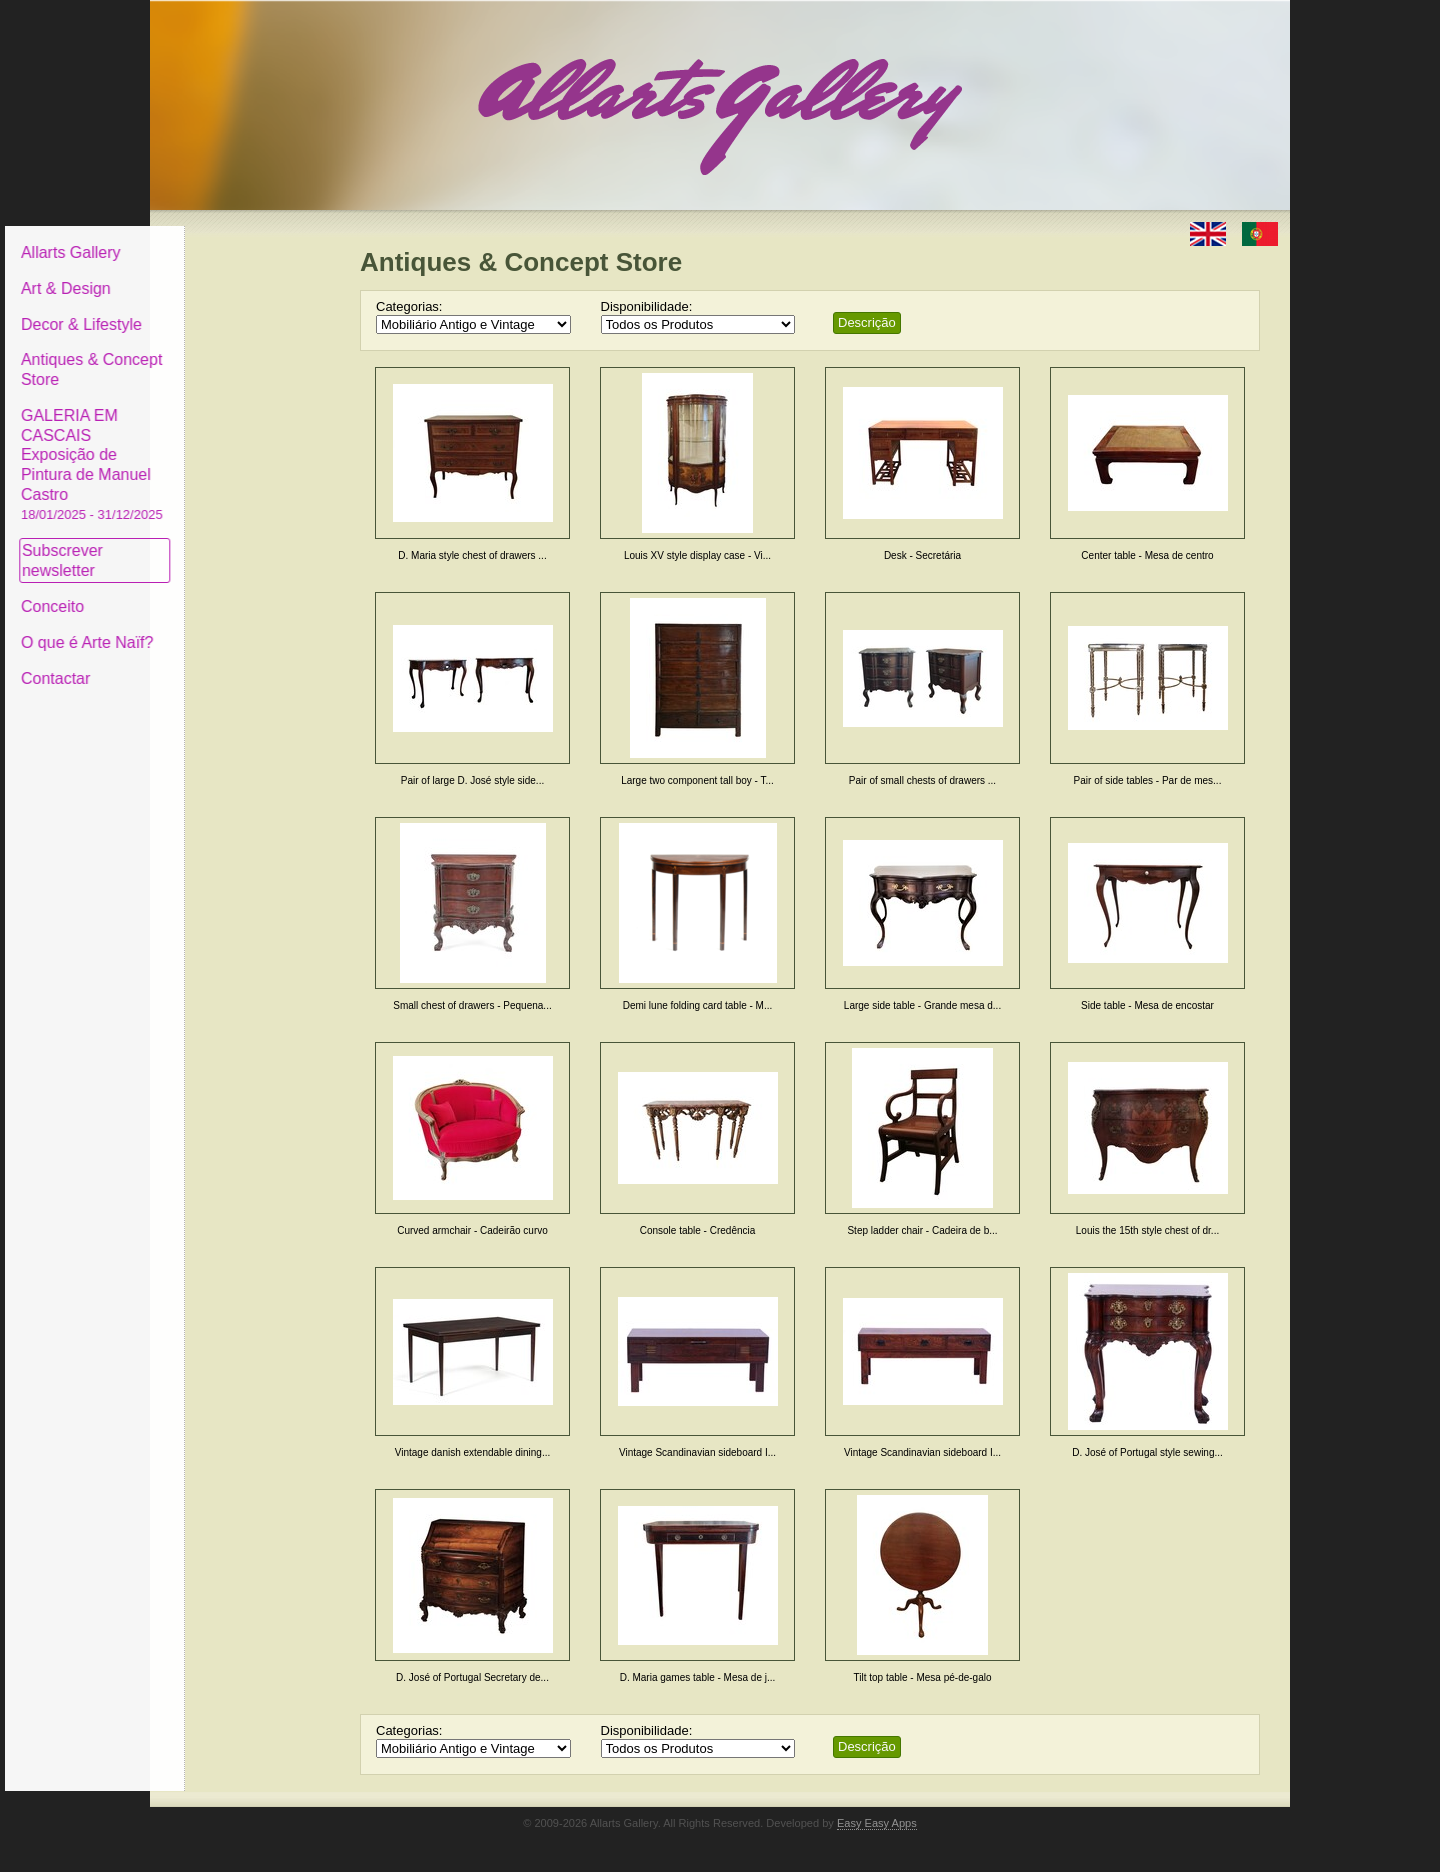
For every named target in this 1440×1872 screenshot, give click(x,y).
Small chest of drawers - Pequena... (472, 1005)
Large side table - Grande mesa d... (922, 1005)
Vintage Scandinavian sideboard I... (697, 1452)
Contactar (207, 662)
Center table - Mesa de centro (1147, 555)
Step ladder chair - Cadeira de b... (922, 1230)
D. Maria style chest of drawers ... (472, 555)
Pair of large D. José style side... (472, 780)
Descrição (867, 322)
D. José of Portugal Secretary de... (472, 1677)
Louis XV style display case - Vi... (697, 555)
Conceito (204, 591)
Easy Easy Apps (877, 1823)
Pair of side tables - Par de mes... (1148, 780)
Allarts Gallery (223, 237)
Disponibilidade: (647, 306)
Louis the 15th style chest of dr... (1147, 1230)
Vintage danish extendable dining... (473, 1452)
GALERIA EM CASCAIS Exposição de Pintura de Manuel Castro (244, 448)
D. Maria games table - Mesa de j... (698, 1677)
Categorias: (409, 306)
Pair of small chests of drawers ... (922, 780)
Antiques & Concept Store (243, 354)
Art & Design (218, 273)
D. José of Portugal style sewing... (1147, 1452)
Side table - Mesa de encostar (1147, 1005)
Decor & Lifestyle (233, 308)
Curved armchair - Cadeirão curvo (472, 1230)
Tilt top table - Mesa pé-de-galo (922, 1677)
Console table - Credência (698, 1230)
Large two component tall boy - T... (697, 780)
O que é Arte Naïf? (239, 627)
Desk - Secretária (922, 555)
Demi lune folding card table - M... (698, 1005)
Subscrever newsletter (214, 545)
